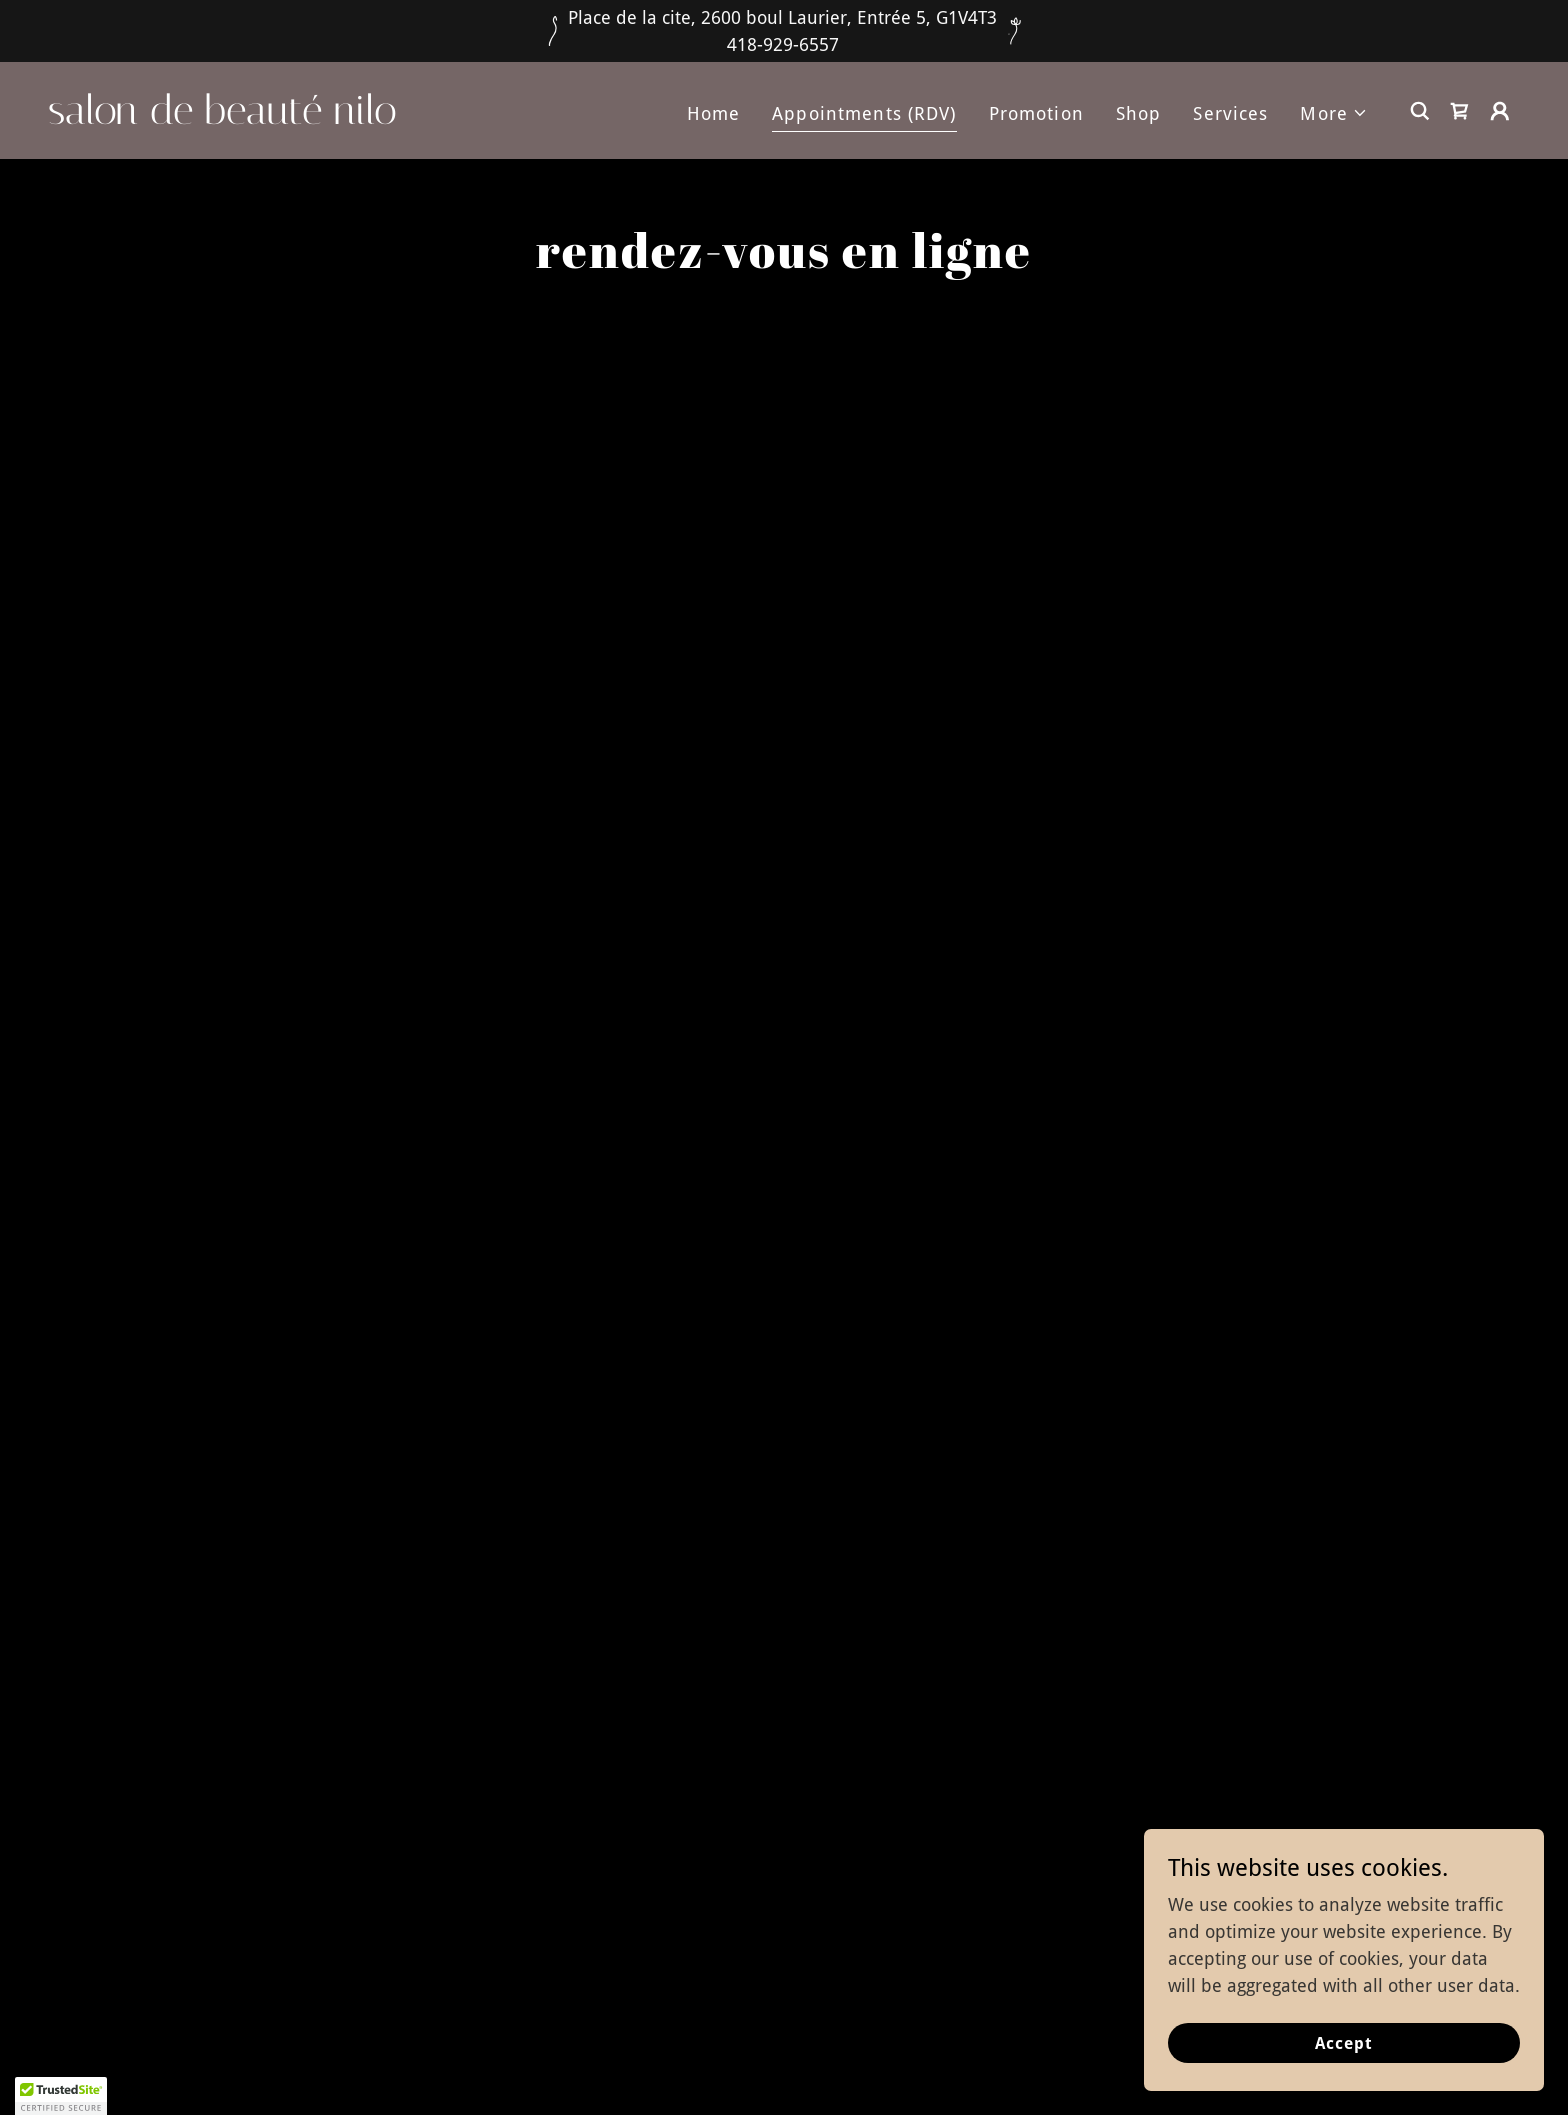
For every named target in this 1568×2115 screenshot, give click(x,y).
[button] (1334, 113)
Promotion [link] (1036, 113)
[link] (254, 117)
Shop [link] (1139, 113)
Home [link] (714, 113)
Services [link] (1230, 113)
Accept (1344, 2043)
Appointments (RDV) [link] (864, 113)
